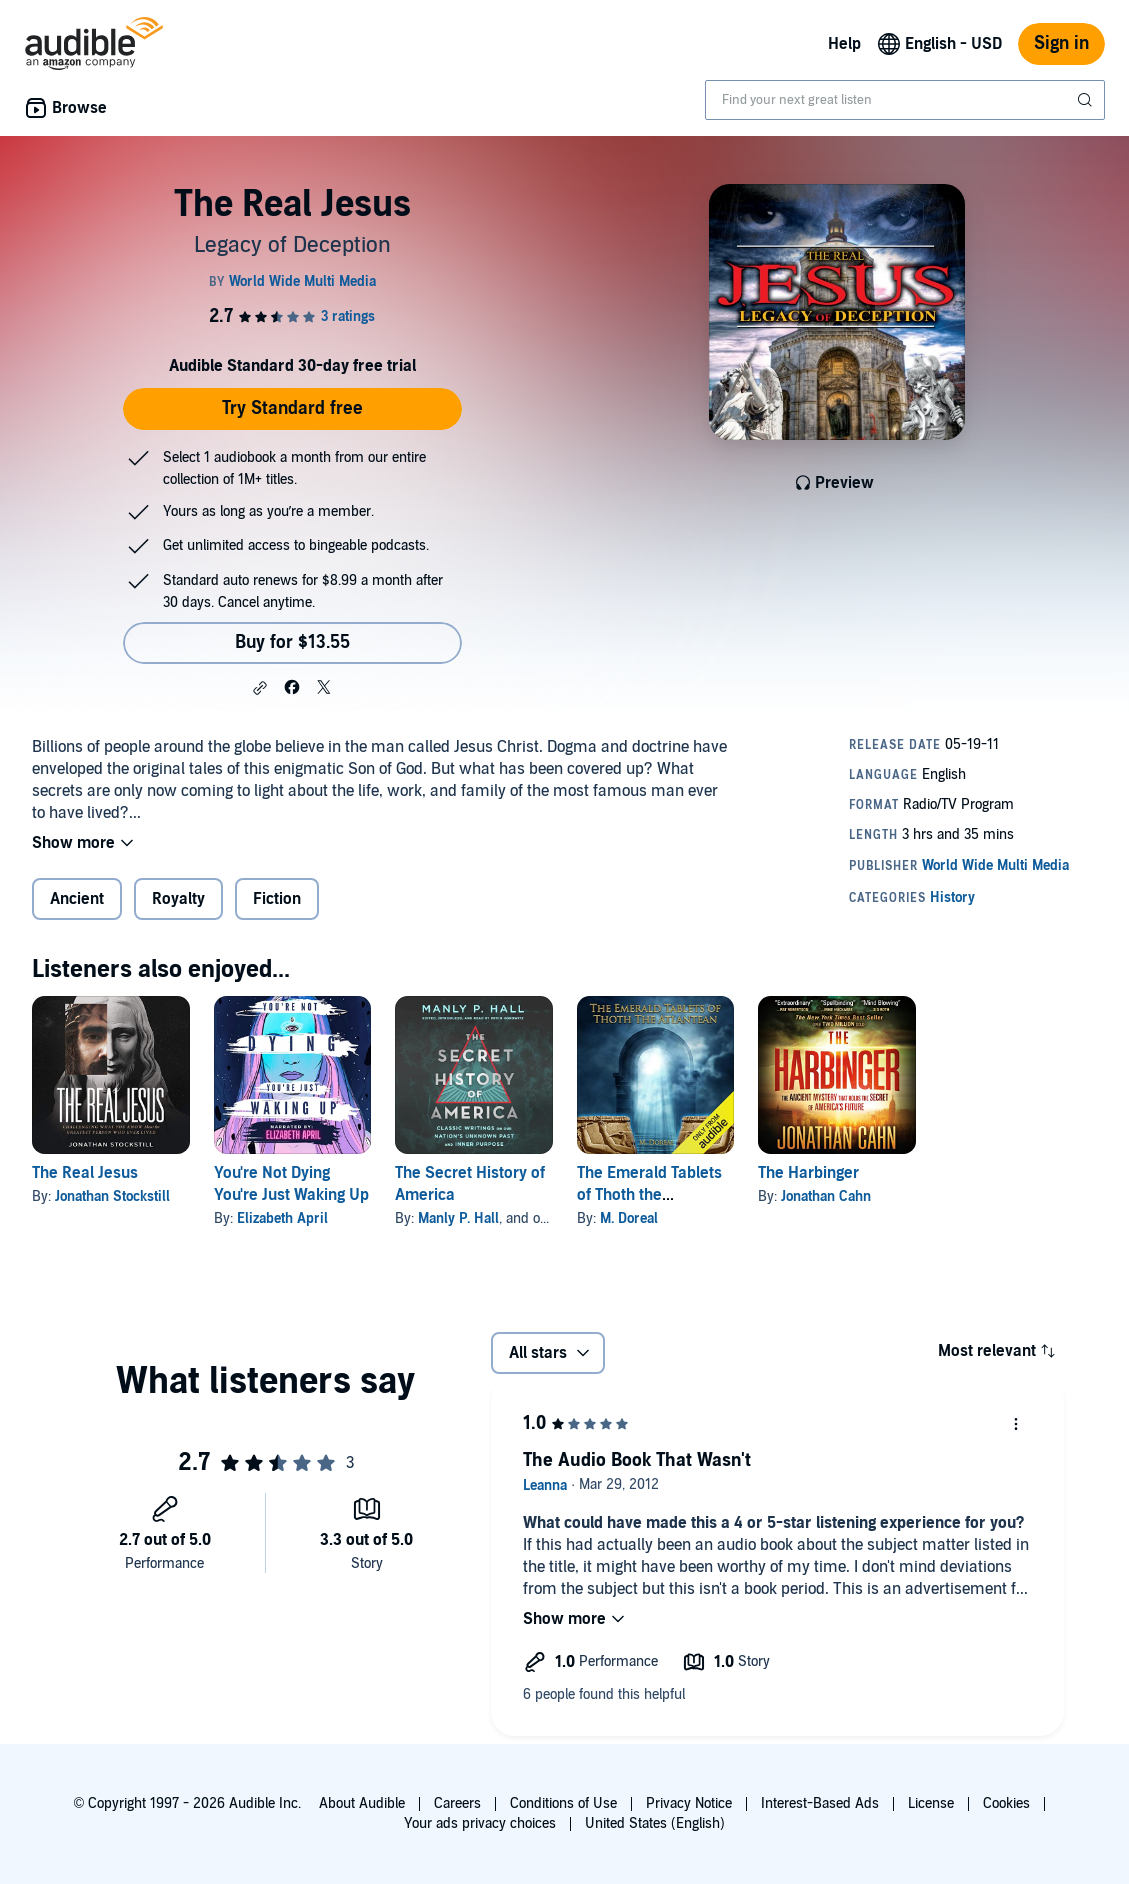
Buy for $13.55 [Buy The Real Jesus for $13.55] (292, 642)
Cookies (1006, 1803)
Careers (457, 1803)
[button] (260, 688)
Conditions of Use (563, 1803)
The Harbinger (808, 1173)
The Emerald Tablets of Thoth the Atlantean (649, 1195)
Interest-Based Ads (820, 1803)
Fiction (277, 899)
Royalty (178, 899)
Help (844, 44)
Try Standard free (292, 408)
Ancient (77, 899)
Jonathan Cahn (826, 1196)
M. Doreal (629, 1218)
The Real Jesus (85, 1173)
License (931, 1803)
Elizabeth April (282, 1218)
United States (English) (655, 1823)
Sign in (1061, 43)
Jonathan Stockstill (112, 1196)
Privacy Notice (689, 1803)
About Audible (362, 1803)
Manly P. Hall (458, 1218)
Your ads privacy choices (480, 1823)
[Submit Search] (1087, 100)
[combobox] (905, 100)
